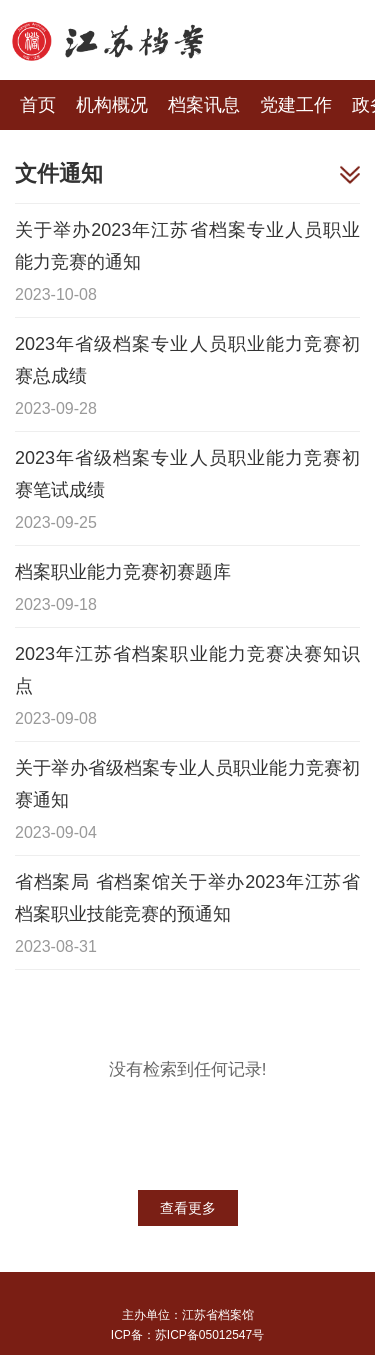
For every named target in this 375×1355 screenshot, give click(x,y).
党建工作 (296, 105)
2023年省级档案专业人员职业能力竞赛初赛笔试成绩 (187, 474)
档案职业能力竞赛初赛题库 (123, 572)
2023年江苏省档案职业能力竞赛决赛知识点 (187, 670)
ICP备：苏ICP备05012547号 (187, 1335)
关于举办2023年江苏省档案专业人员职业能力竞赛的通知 (187, 246)
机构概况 (112, 105)
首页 (38, 105)
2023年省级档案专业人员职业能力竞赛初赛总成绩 (187, 360)
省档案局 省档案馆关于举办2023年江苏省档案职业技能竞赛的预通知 (187, 898)
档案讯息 (204, 105)
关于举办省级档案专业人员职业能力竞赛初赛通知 (187, 784)
